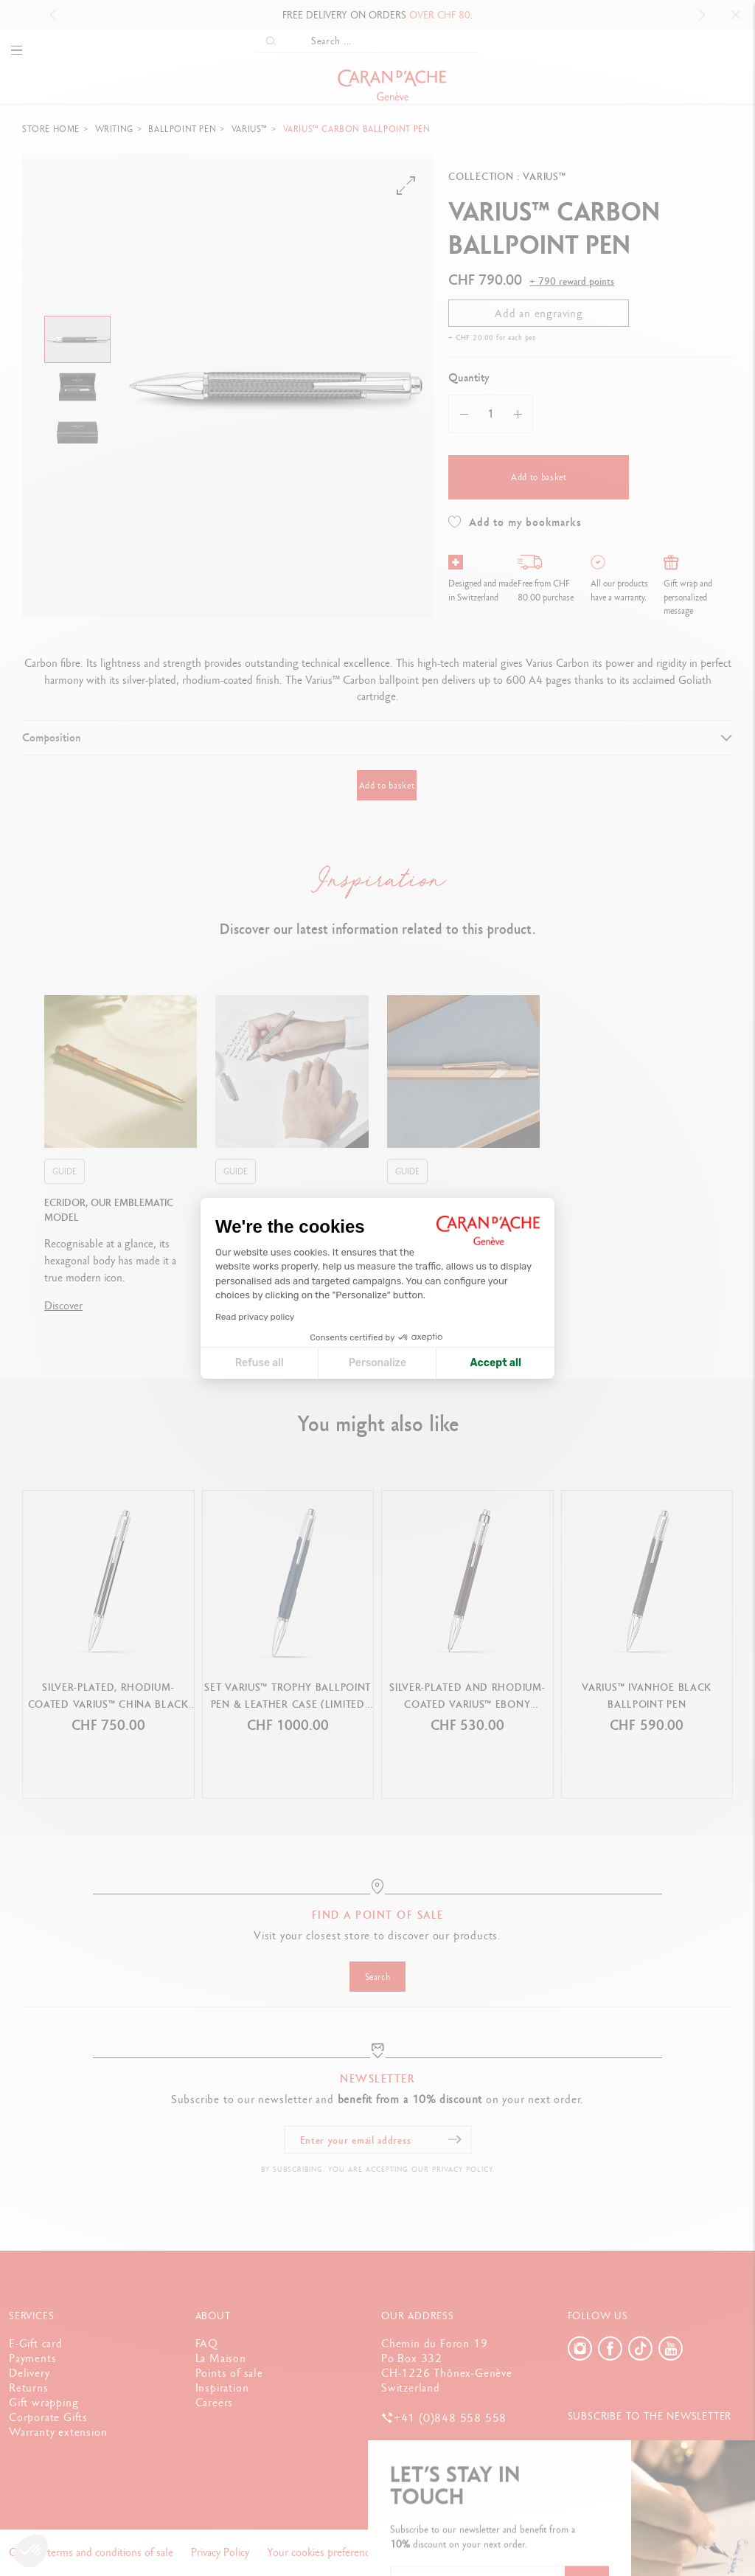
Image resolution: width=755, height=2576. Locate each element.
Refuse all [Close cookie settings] (259, 1363)
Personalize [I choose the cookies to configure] (377, 1363)
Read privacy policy (254, 1317)
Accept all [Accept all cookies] (495, 1363)
